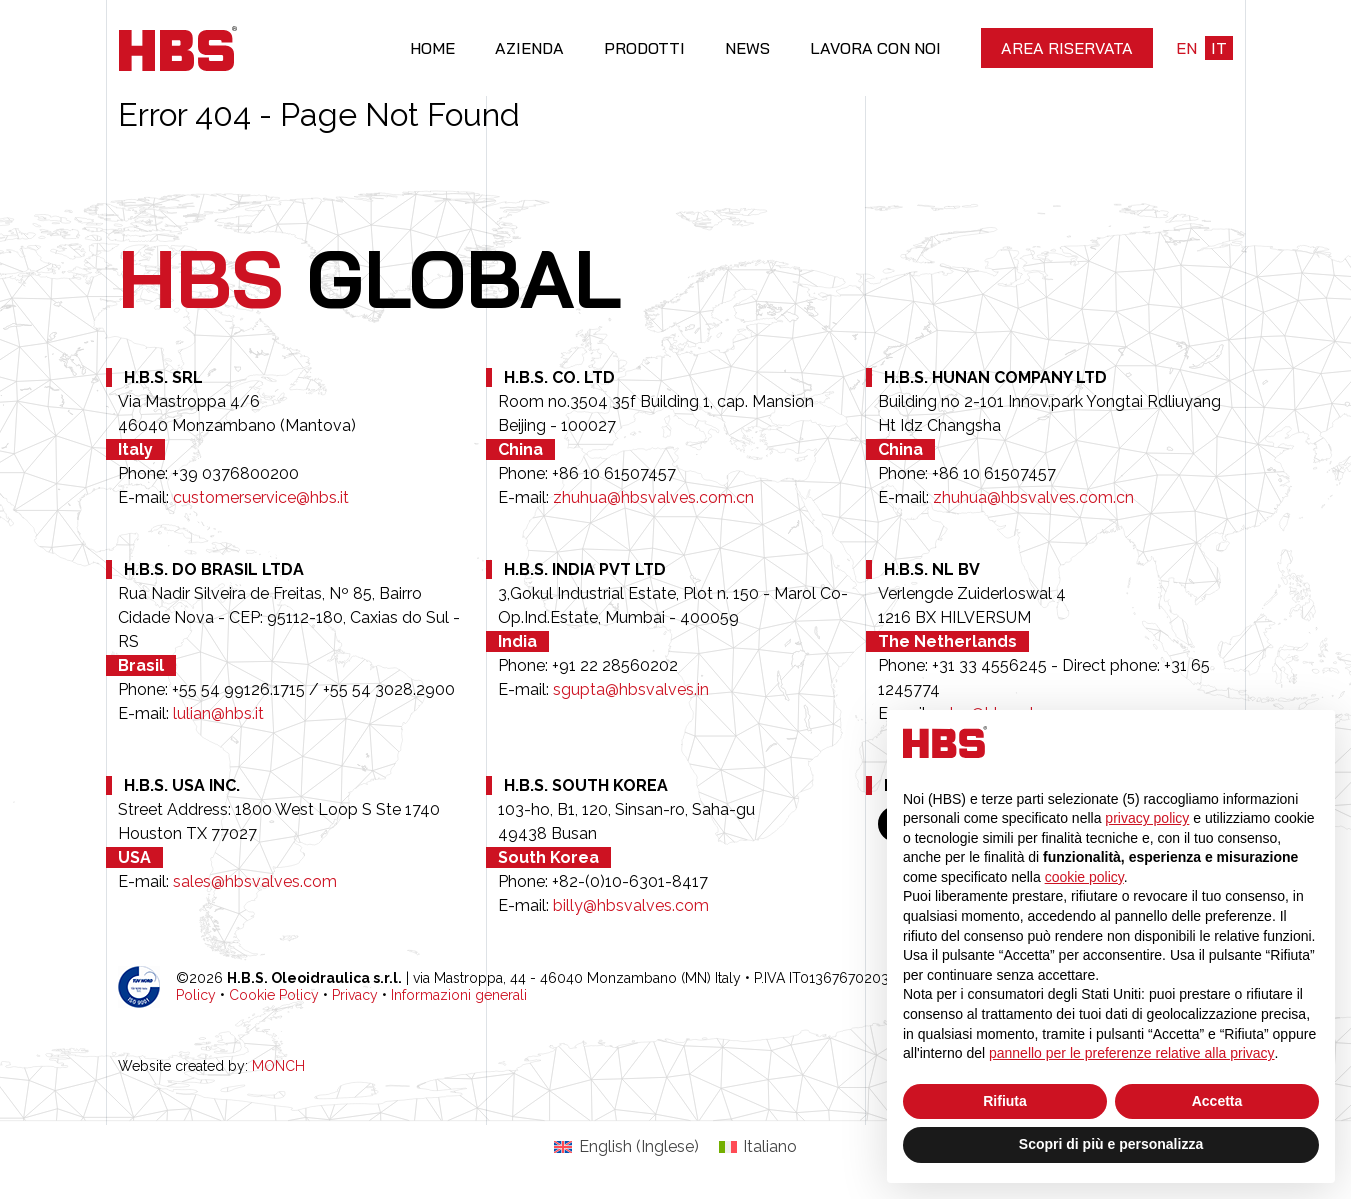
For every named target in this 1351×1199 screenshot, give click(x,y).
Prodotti (644, 48)
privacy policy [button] (1147, 818)
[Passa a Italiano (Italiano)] (758, 1147)
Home (432, 48)
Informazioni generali (459, 995)
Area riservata (1067, 48)
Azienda (529, 48)
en (1186, 48)
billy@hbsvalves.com (631, 905)
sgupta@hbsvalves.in (631, 689)
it (1219, 48)
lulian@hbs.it (218, 713)
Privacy (355, 995)
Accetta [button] (1217, 1101)
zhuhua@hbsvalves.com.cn (653, 497)
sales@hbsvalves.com (255, 881)
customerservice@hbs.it (261, 497)
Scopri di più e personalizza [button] (1111, 1144)
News (747, 48)
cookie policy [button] (1084, 877)
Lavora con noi (875, 48)
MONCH (278, 1066)
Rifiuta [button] (1005, 1101)
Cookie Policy (274, 995)
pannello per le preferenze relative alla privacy (1132, 1053)
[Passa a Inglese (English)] (626, 1147)
